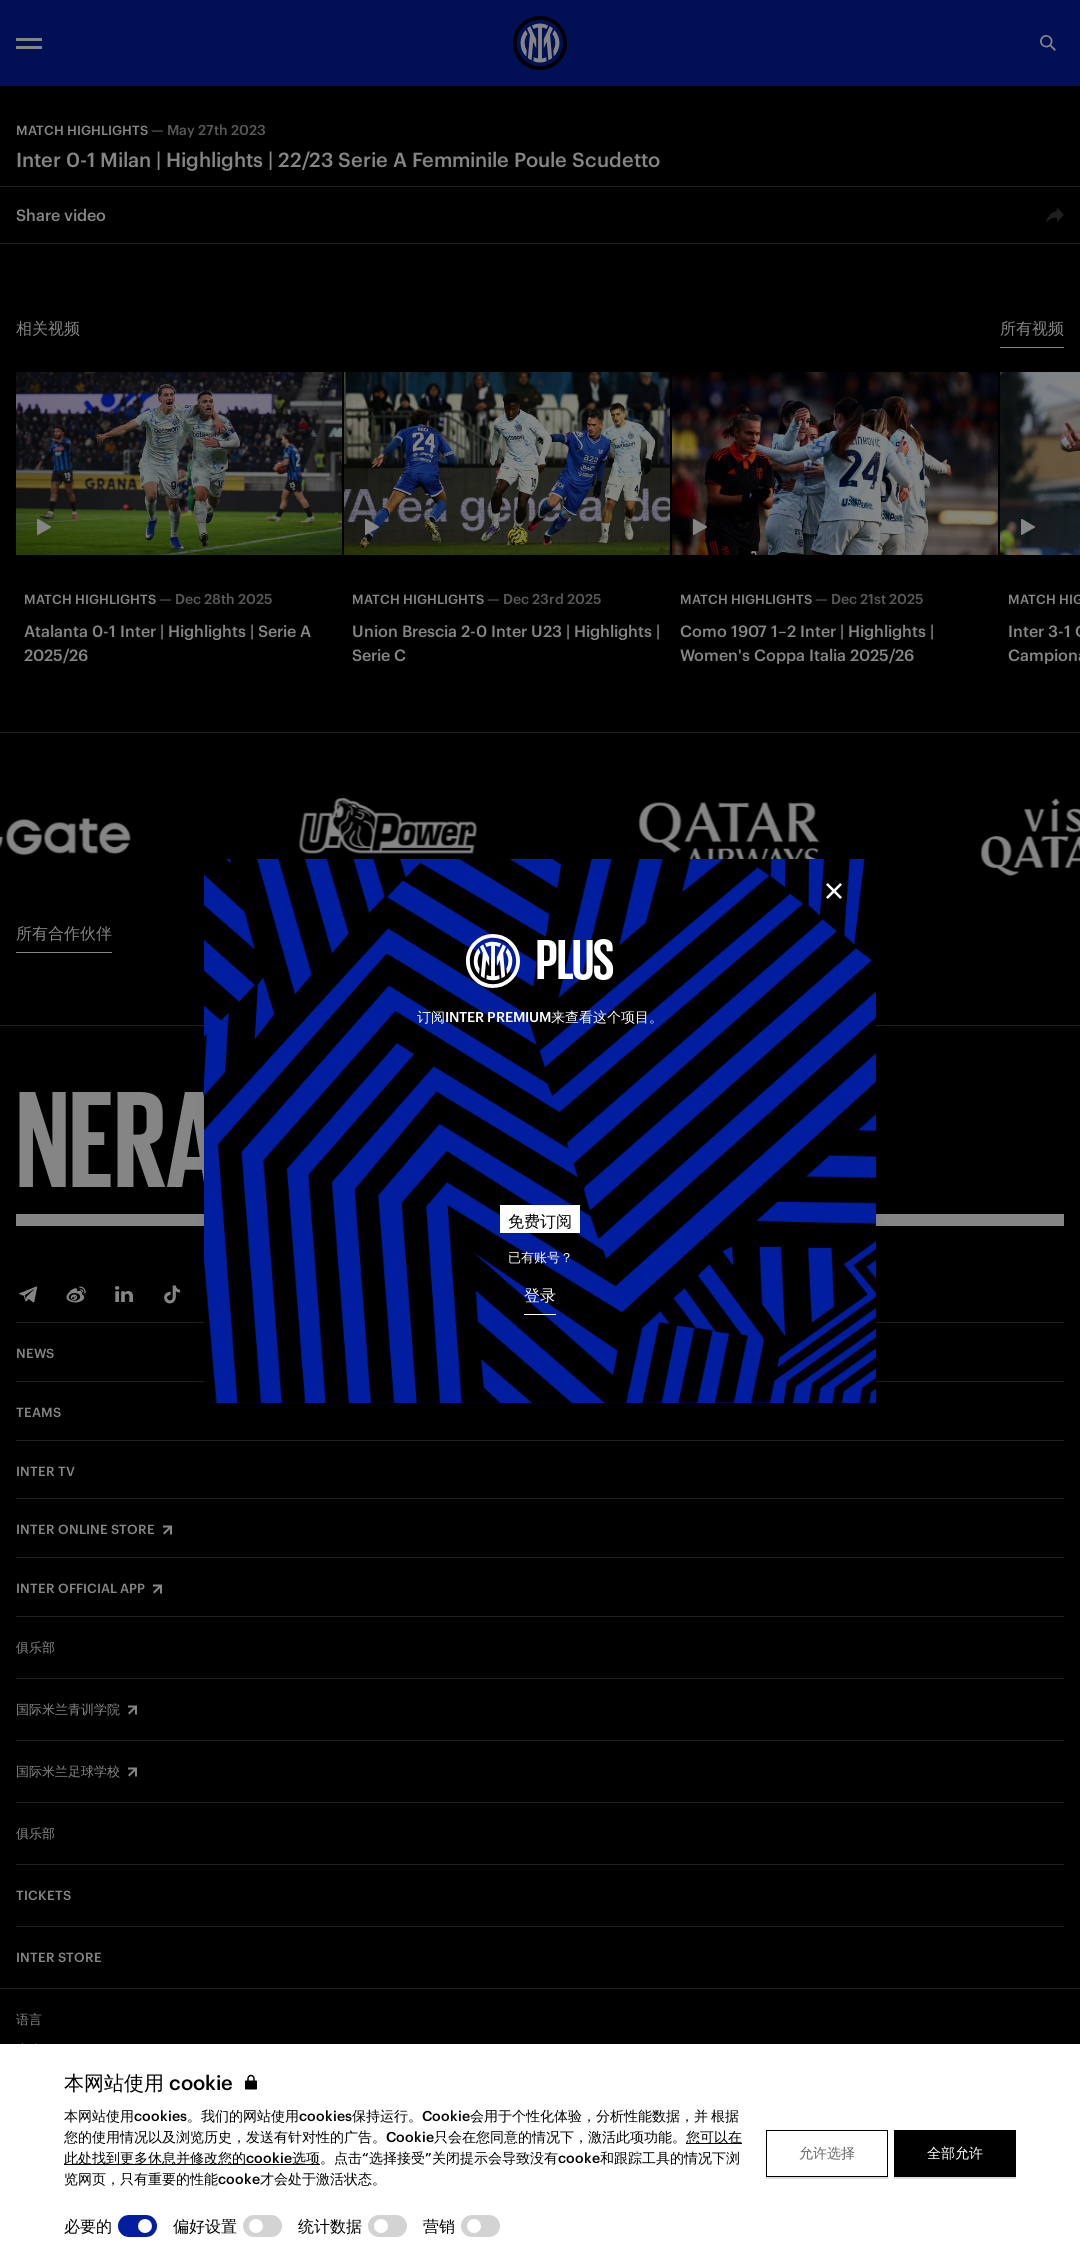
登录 (540, 1295)
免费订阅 (540, 1221)
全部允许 (955, 2153)
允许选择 (827, 2153)
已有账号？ (540, 1257)
